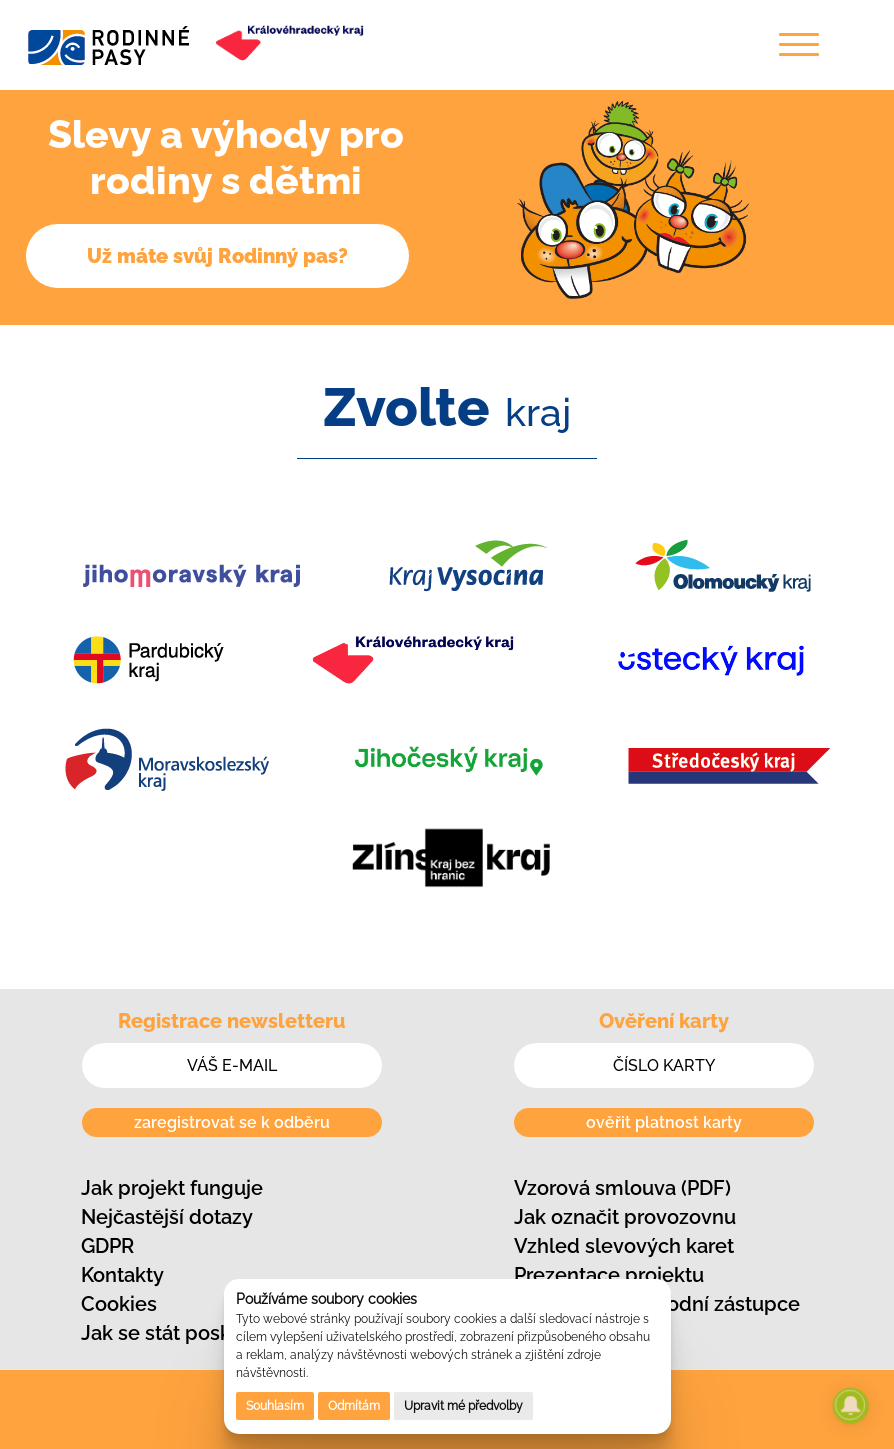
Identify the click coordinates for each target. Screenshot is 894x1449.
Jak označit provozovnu (625, 1217)
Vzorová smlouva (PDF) (622, 1188)
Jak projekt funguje (172, 1188)
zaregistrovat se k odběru (232, 1122)
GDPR (107, 1246)
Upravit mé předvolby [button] (463, 1406)
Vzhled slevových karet (624, 1246)
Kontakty (122, 1275)
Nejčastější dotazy (167, 1217)
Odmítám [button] (354, 1406)
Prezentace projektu (609, 1275)
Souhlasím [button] (275, 1406)
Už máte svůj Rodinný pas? (217, 256)
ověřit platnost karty (664, 1122)
